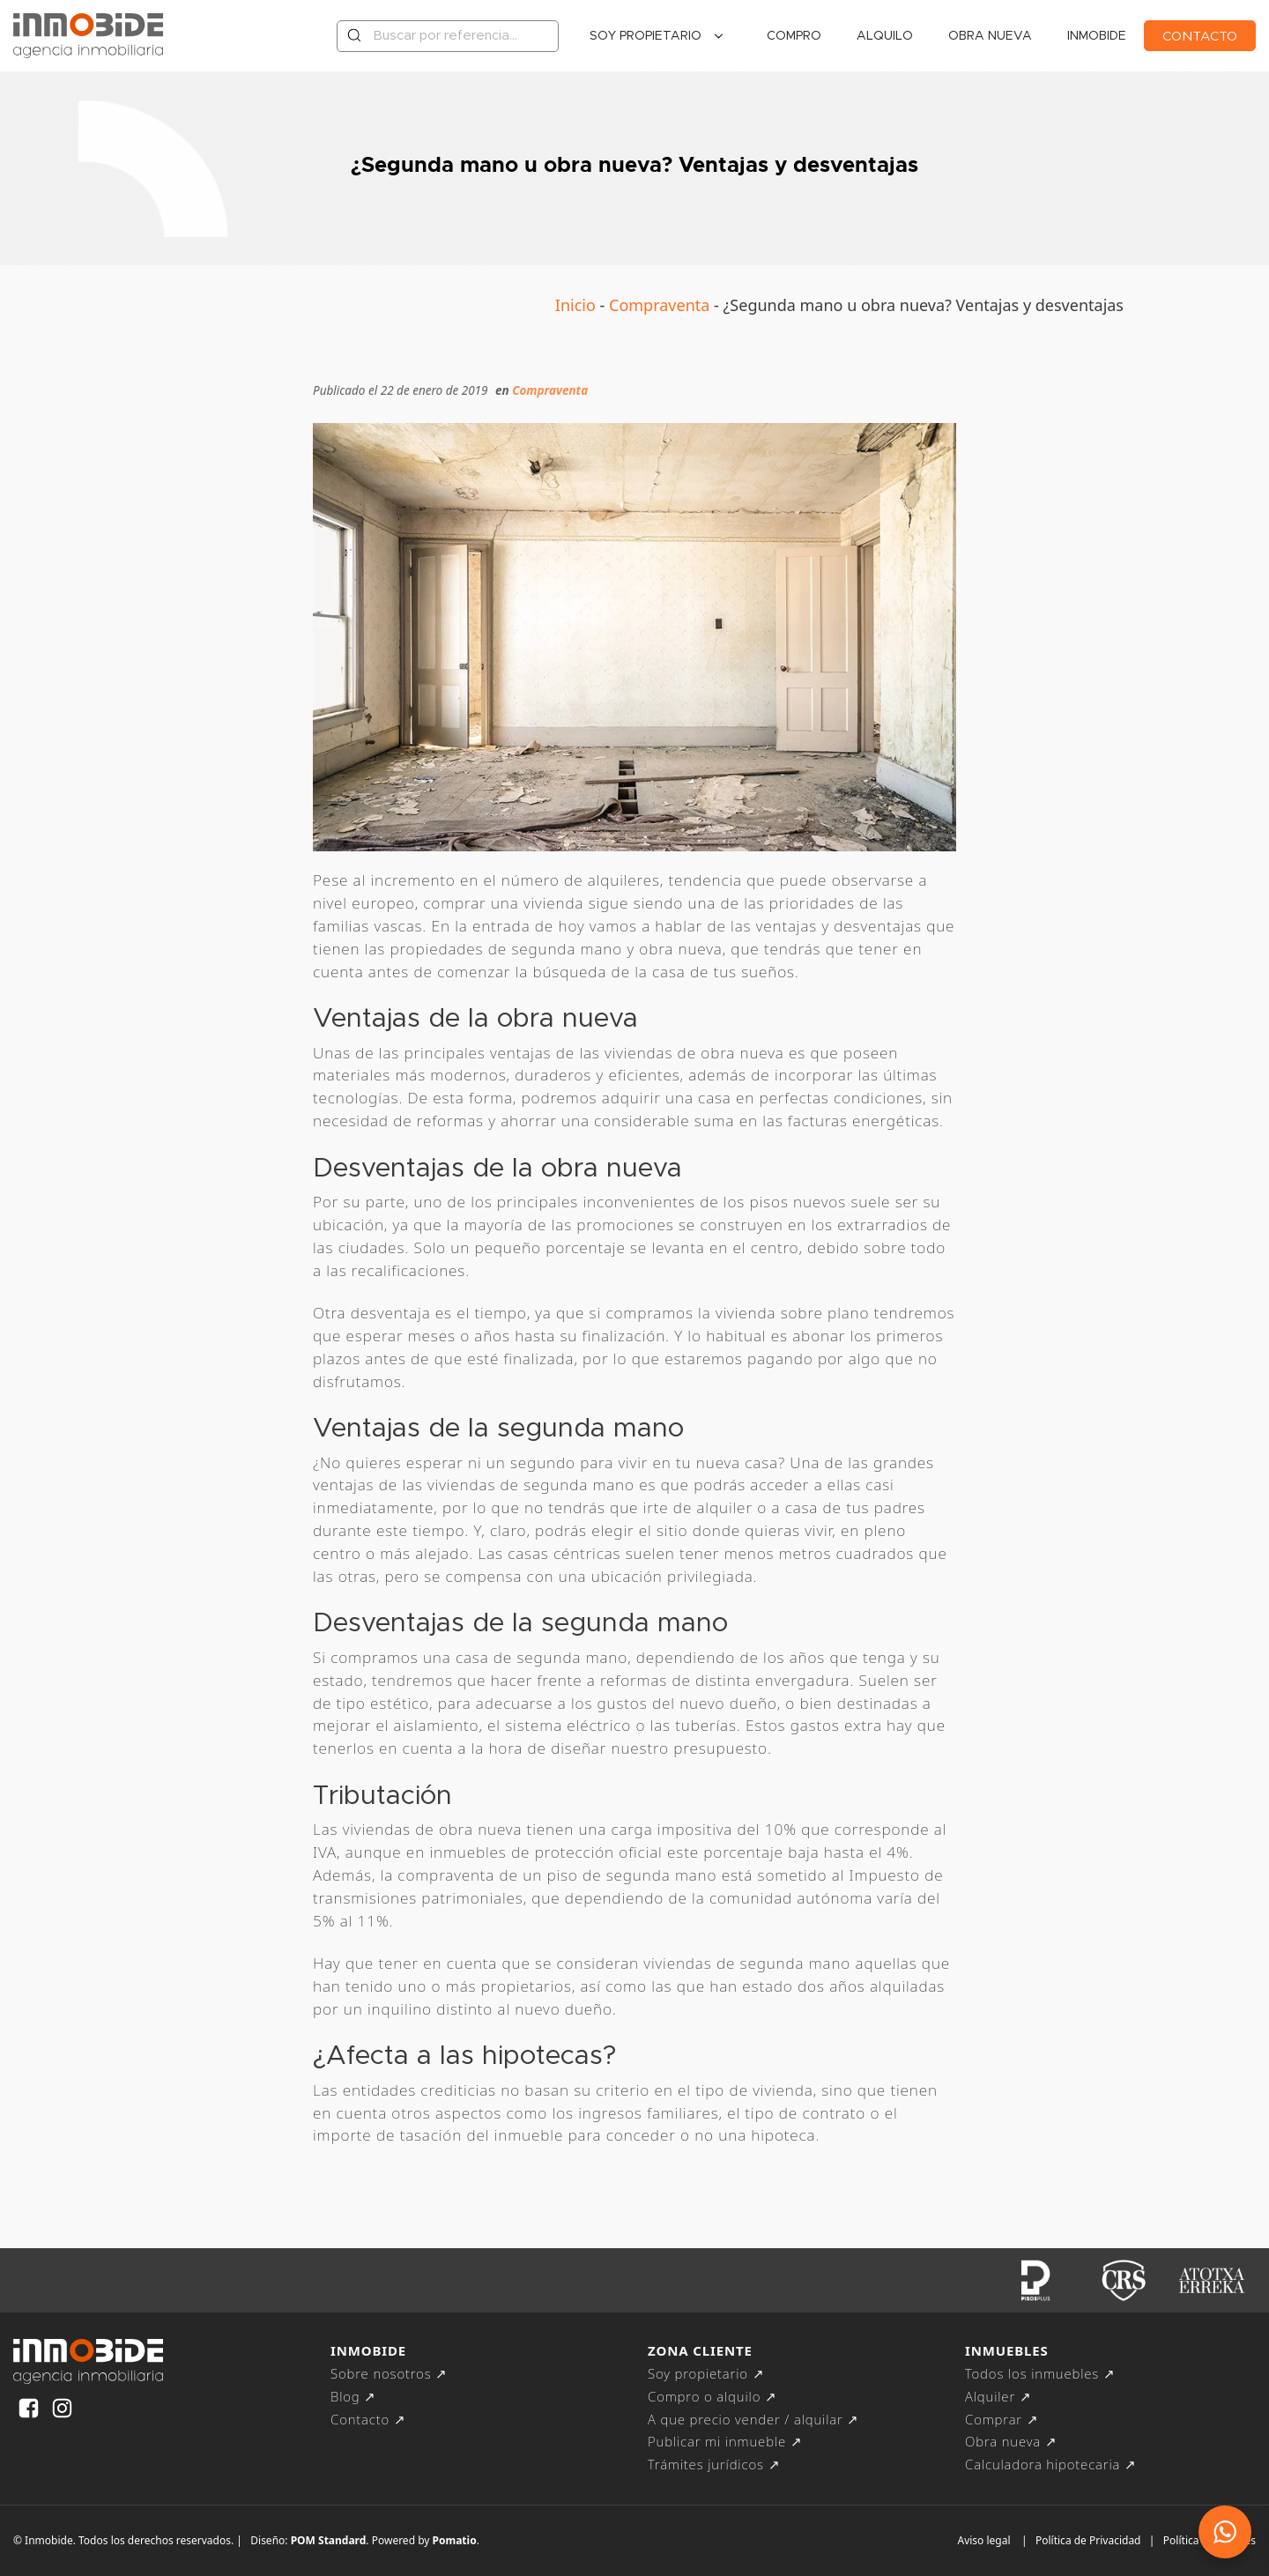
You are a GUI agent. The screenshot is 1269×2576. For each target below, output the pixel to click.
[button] (1224, 2531)
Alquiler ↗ (998, 2396)
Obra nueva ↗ (1011, 2441)
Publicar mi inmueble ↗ (725, 2441)
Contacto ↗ (368, 2419)
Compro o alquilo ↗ (712, 2396)
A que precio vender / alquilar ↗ (753, 2419)
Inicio (575, 305)
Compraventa (659, 305)
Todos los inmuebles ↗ (1040, 2373)
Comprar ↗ (1002, 2419)
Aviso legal (983, 2540)
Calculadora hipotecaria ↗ (1051, 2464)
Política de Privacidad (1088, 2540)
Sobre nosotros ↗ (389, 2373)
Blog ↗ (353, 2396)
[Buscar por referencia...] (448, 36)
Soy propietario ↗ (706, 2373)
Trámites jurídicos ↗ (714, 2464)
